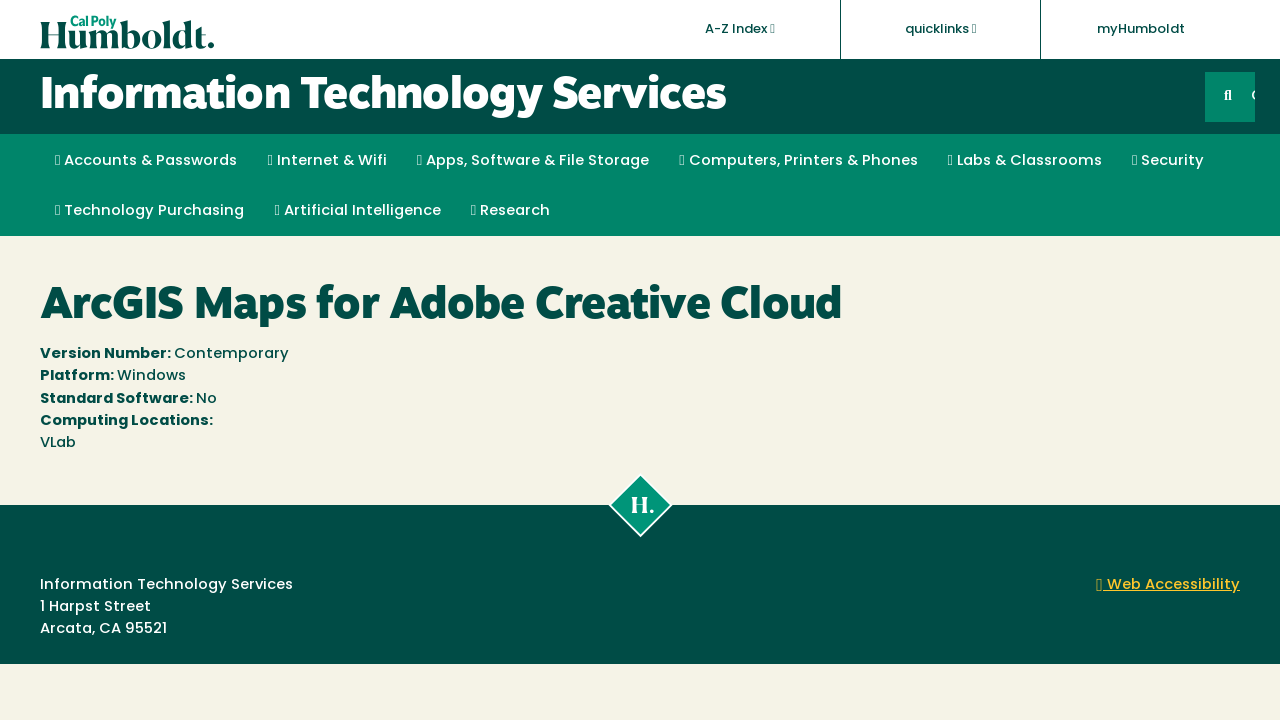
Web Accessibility (1168, 585)
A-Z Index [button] (740, 29)
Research (510, 211)
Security (1168, 161)
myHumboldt (1141, 29)
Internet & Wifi (326, 161)
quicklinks (941, 29)
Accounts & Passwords (146, 161)
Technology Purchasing (149, 211)
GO (1253, 96)
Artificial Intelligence (357, 211)
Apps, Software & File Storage (533, 161)
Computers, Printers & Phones (798, 161)
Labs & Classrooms (1025, 161)
